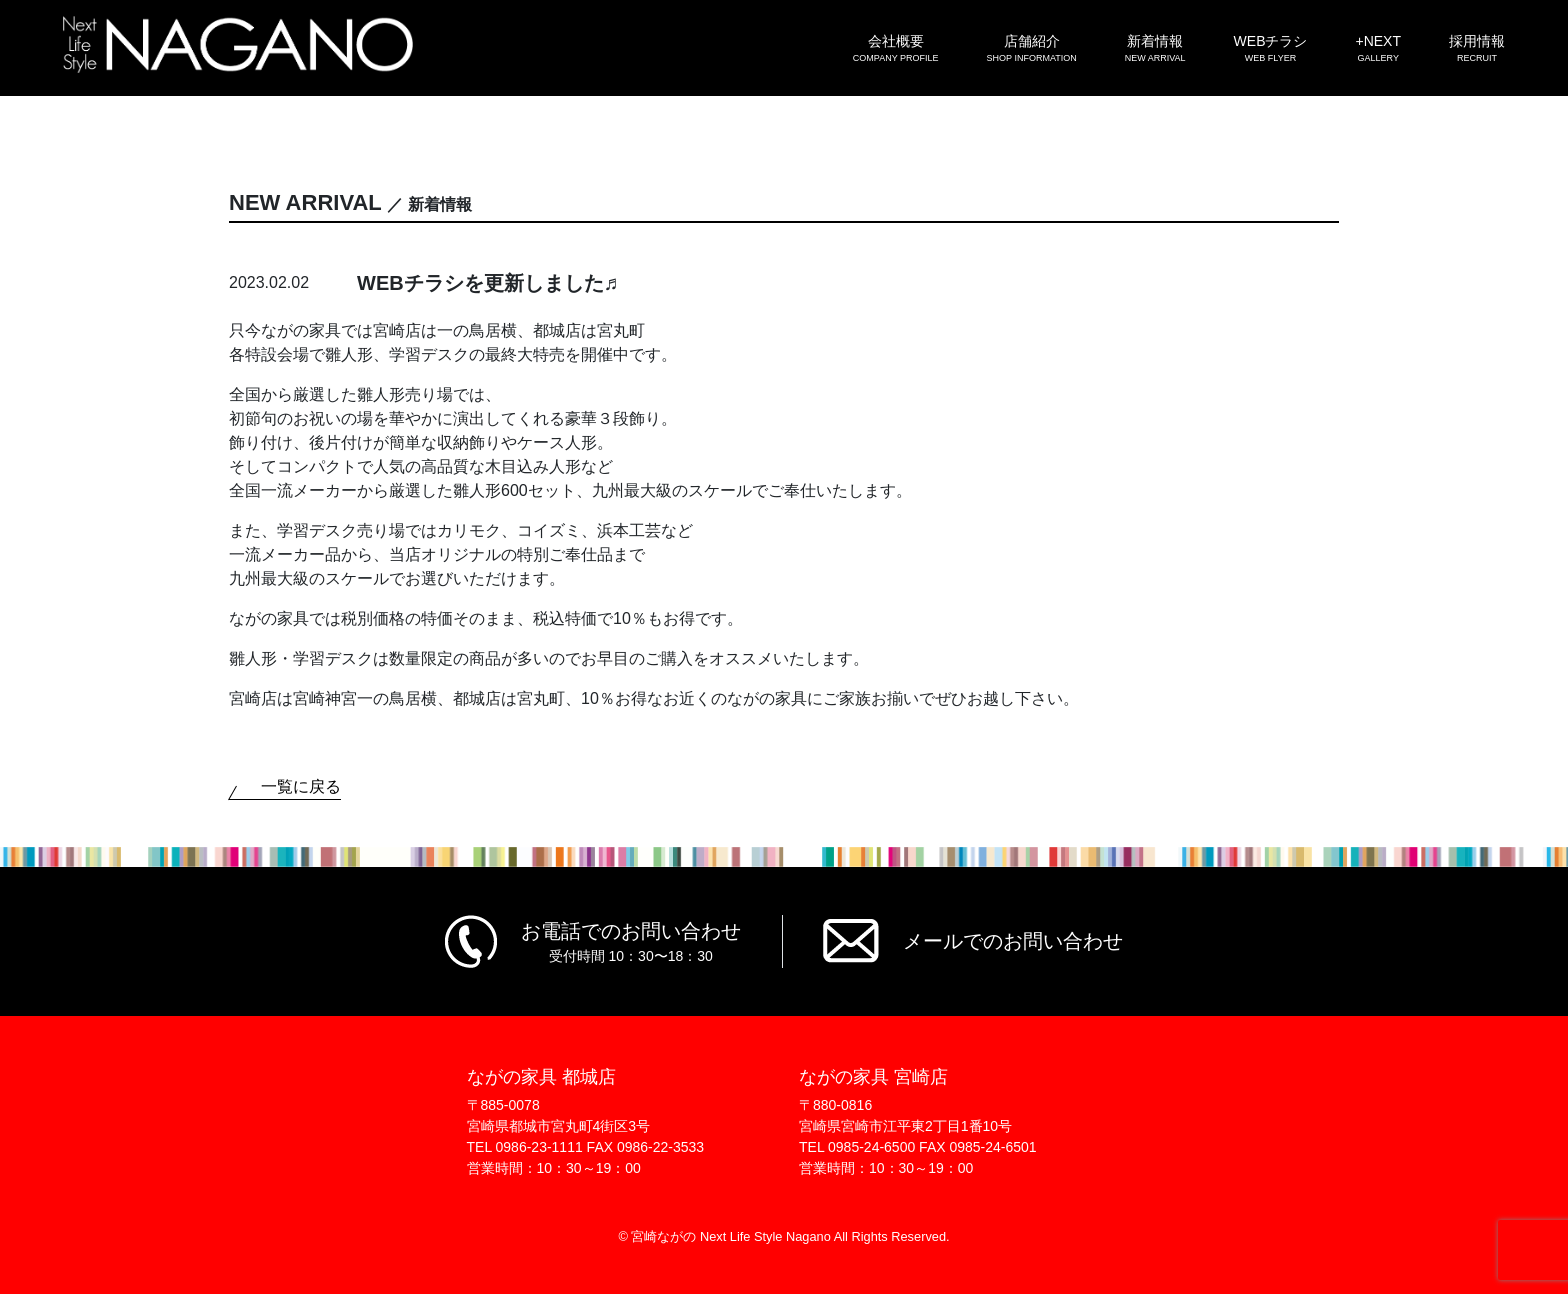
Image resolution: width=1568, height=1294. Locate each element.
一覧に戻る (301, 786)
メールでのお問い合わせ (1013, 941)
